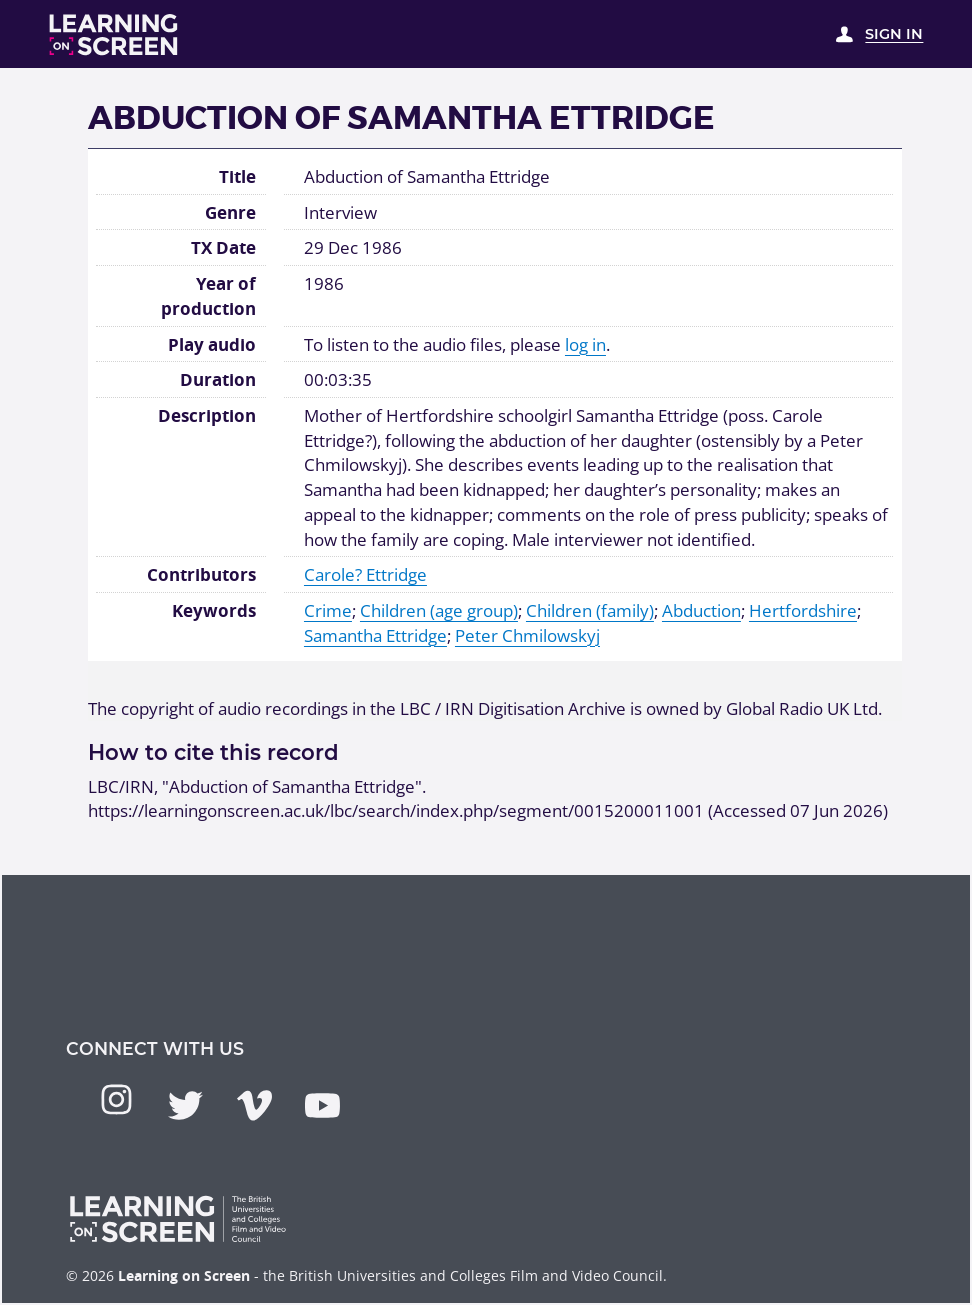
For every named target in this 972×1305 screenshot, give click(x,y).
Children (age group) (439, 610)
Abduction (701, 610)
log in (585, 344)
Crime (328, 610)
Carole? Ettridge (365, 574)
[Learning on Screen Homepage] (114, 34)
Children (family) (590, 610)
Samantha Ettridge (375, 635)
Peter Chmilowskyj (527, 635)
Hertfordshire (803, 610)
